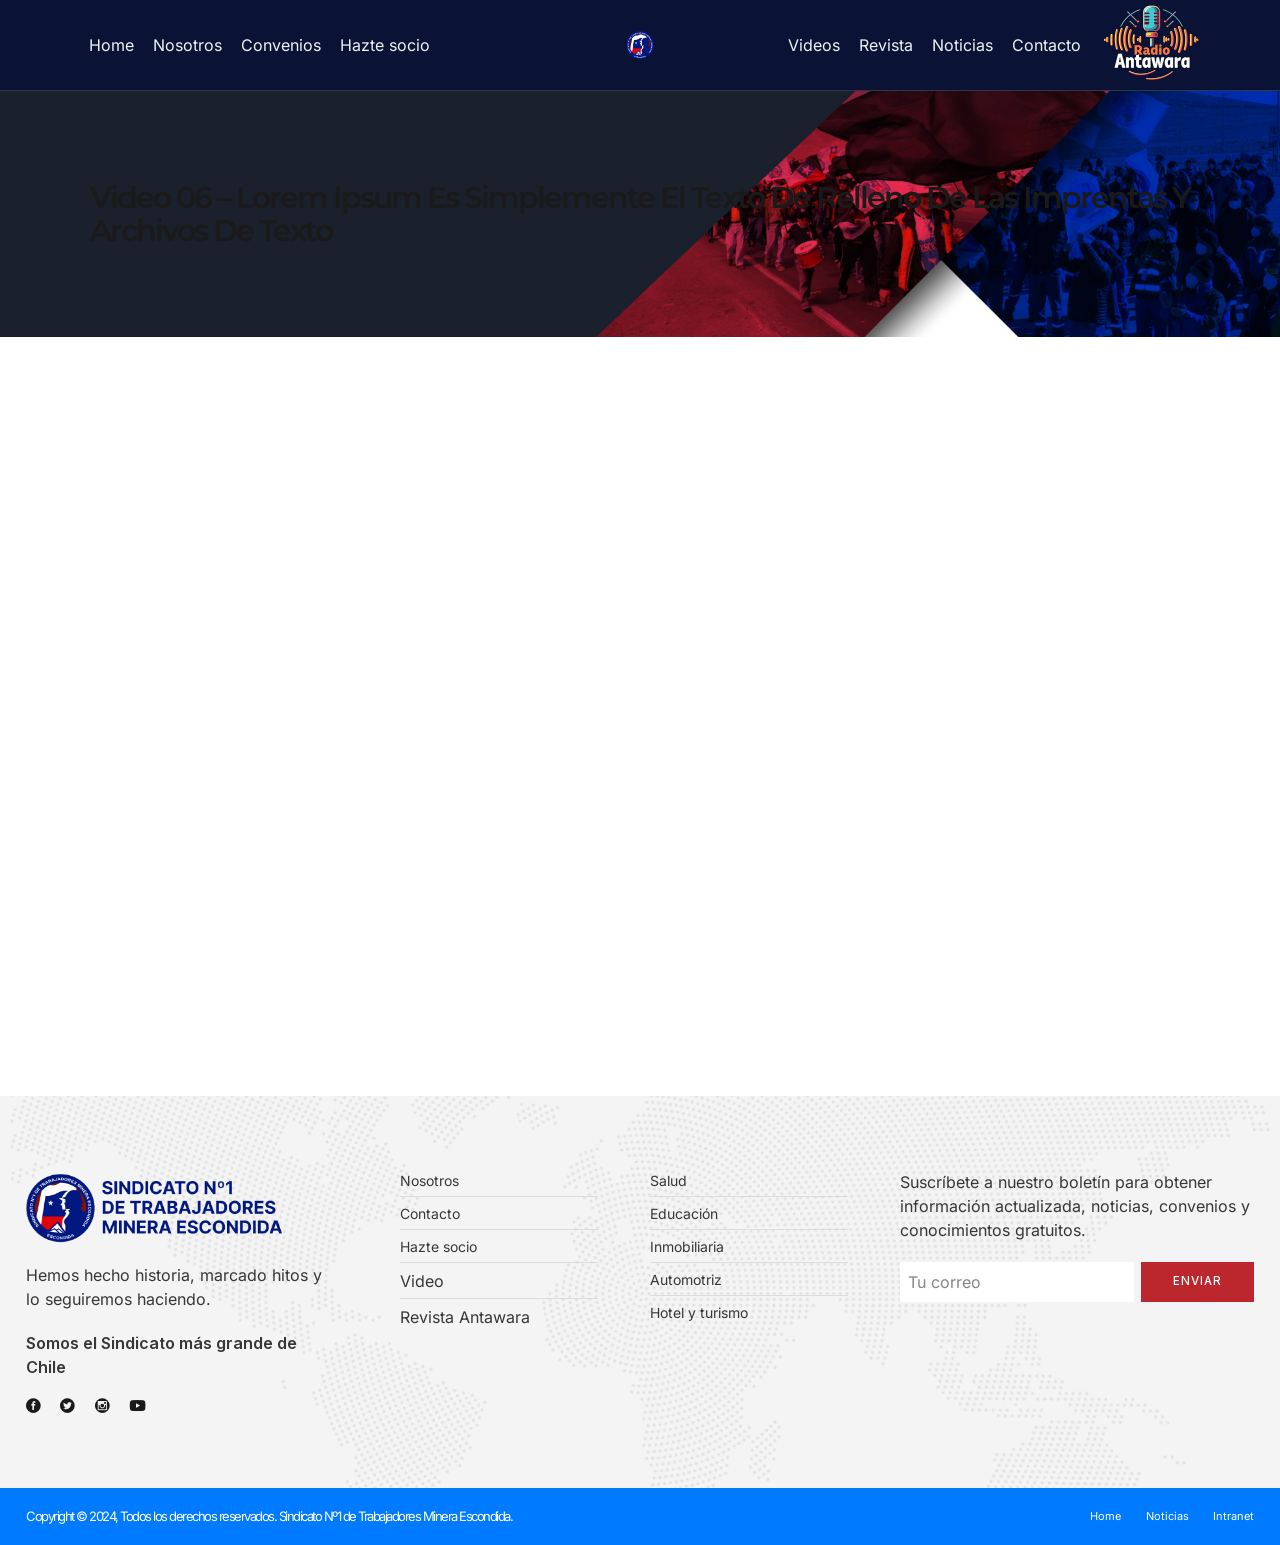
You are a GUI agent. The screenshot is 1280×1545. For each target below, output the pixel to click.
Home (111, 45)
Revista (886, 45)
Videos (814, 45)
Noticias (962, 45)
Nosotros (187, 45)
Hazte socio (385, 45)
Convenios (281, 45)
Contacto (1046, 45)
